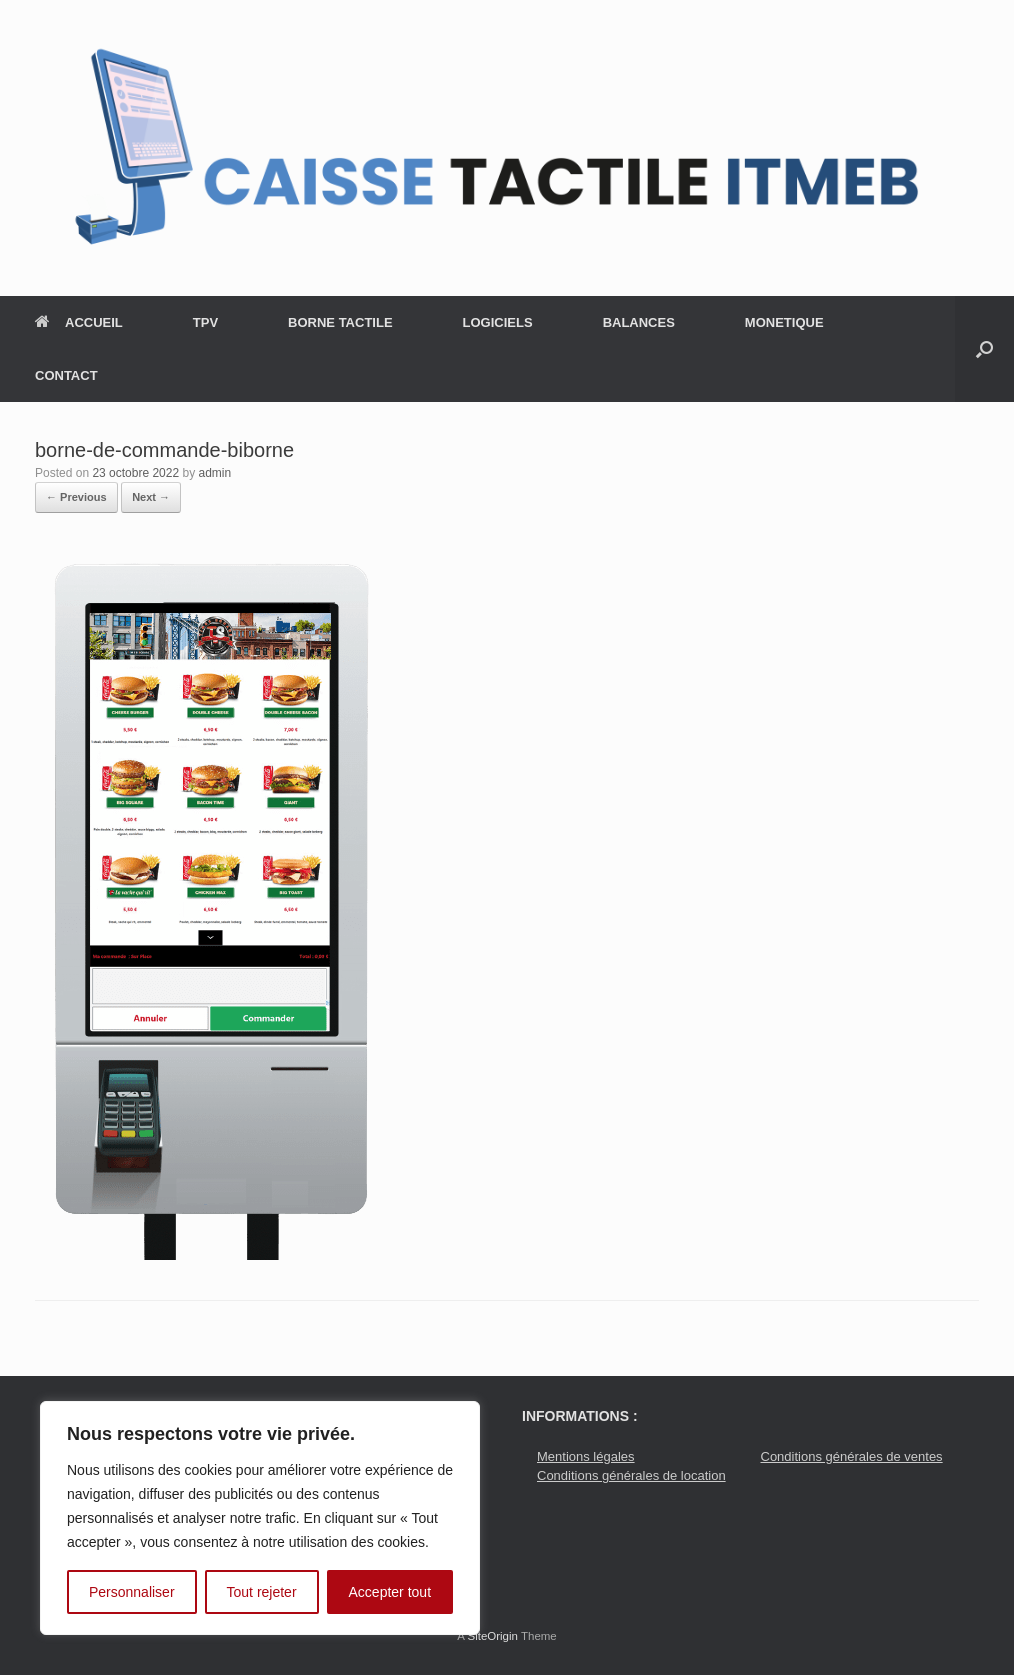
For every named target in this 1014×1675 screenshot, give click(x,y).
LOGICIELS (498, 322)
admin (215, 473)
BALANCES (639, 322)
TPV (205, 322)
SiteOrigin (492, 1636)
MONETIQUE (784, 322)
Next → (151, 497)
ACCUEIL (79, 322)
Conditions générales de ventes (852, 1456)
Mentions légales (586, 1456)
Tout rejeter (262, 1592)
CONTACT (66, 375)
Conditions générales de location (631, 1475)
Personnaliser (132, 1592)
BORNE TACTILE (340, 322)
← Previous (76, 497)
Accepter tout (390, 1592)
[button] (984, 349)
